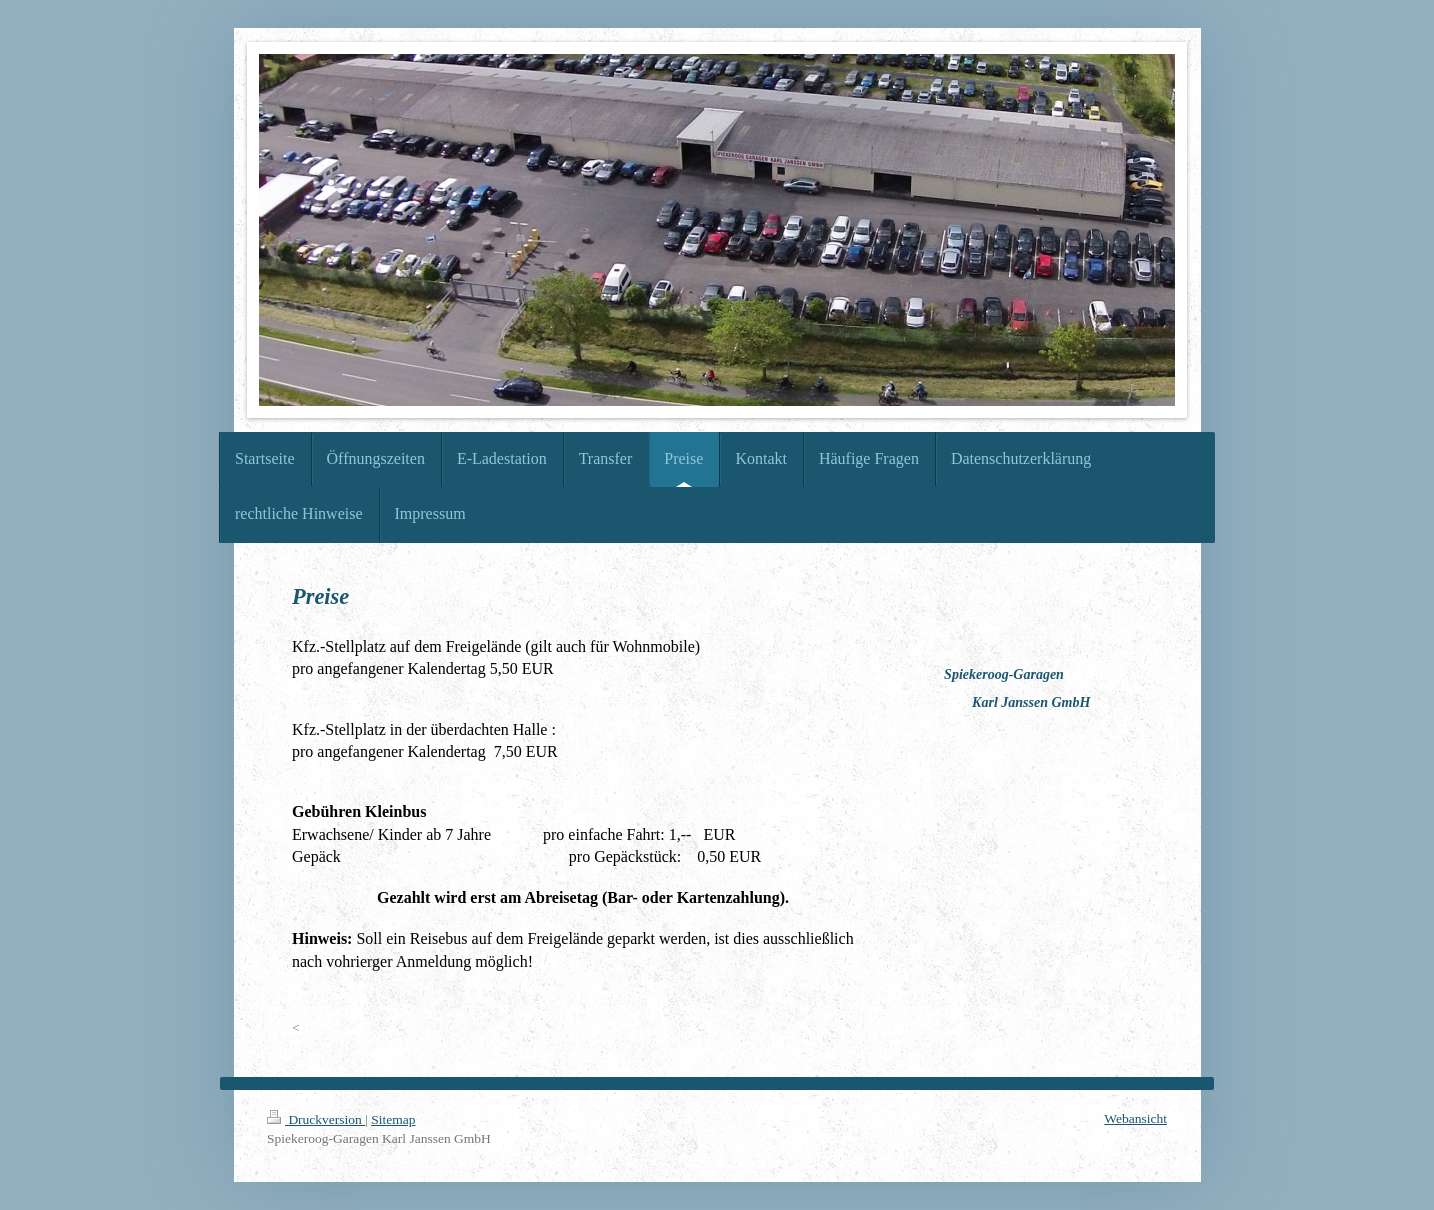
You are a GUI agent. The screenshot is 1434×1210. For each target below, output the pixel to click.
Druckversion (316, 1119)
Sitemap (393, 1119)
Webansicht (1135, 1118)
